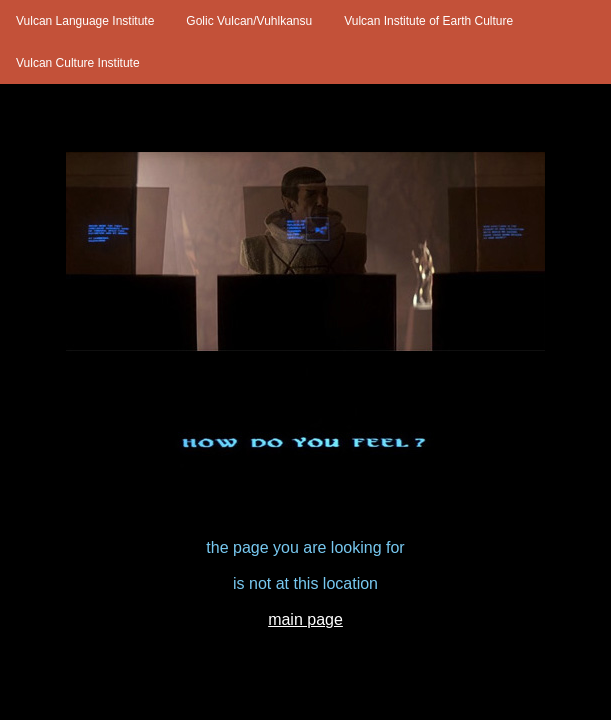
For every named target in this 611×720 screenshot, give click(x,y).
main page (305, 619)
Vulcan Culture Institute (78, 63)
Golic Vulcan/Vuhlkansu (249, 21)
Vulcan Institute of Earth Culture (428, 21)
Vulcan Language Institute (85, 21)
